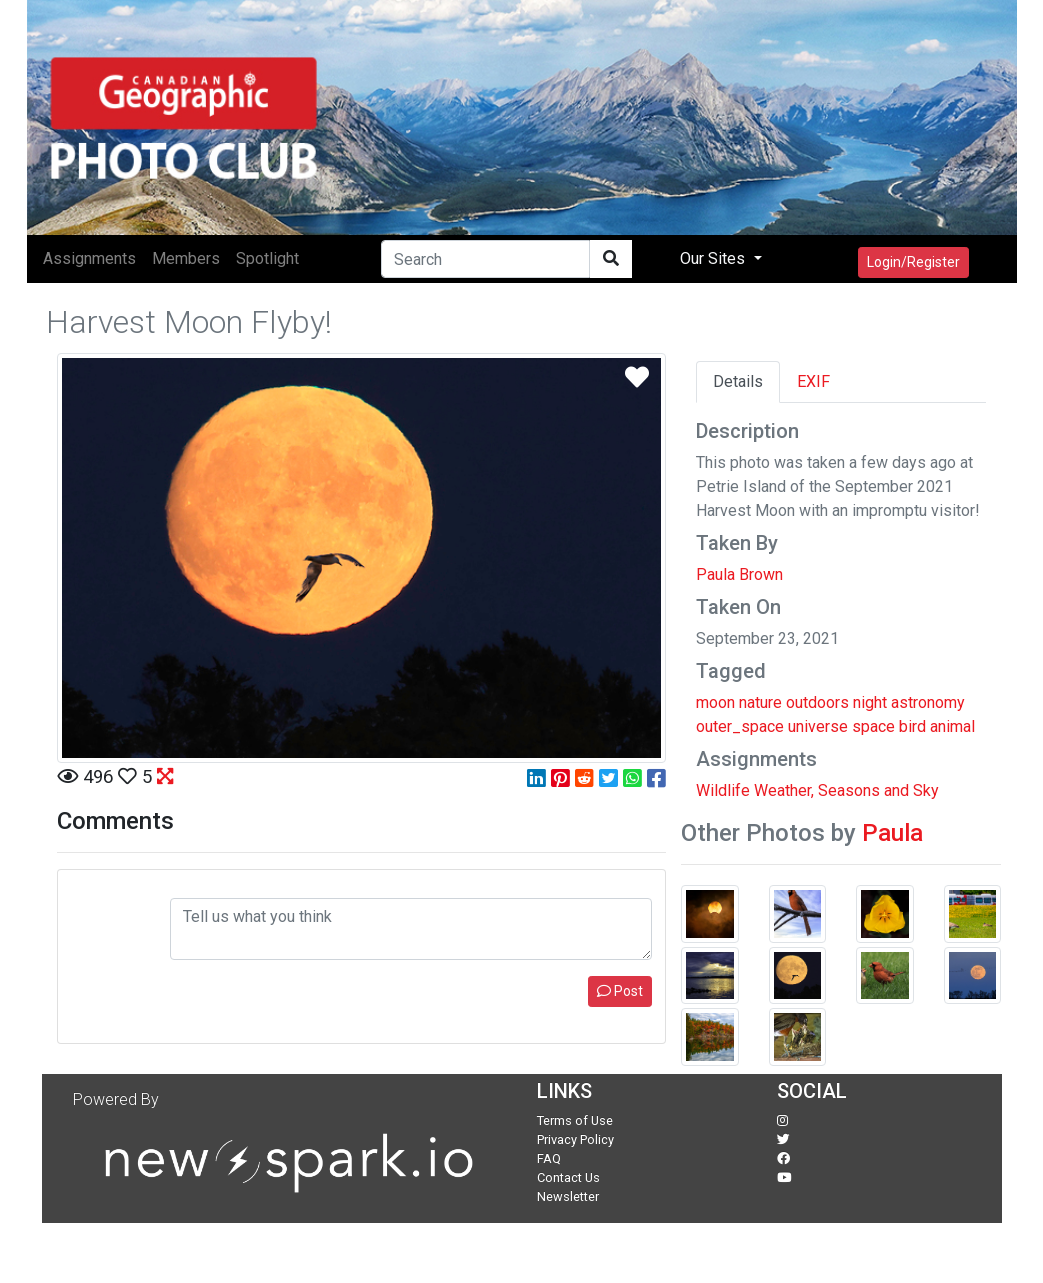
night (870, 702)
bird (912, 726)
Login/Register (913, 262)
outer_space (740, 726)
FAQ (549, 1158)
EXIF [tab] (813, 381)
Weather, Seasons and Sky (846, 790)
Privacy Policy (575, 1139)
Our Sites (714, 258)
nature (760, 702)
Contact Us (568, 1177)
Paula (892, 833)
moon (715, 702)
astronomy (928, 702)
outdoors (817, 702)
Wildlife (723, 790)
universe (818, 726)
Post (620, 991)
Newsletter (568, 1196)
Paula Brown (739, 574)
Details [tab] (738, 381)
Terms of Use (575, 1120)
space (873, 726)
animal (952, 726)
